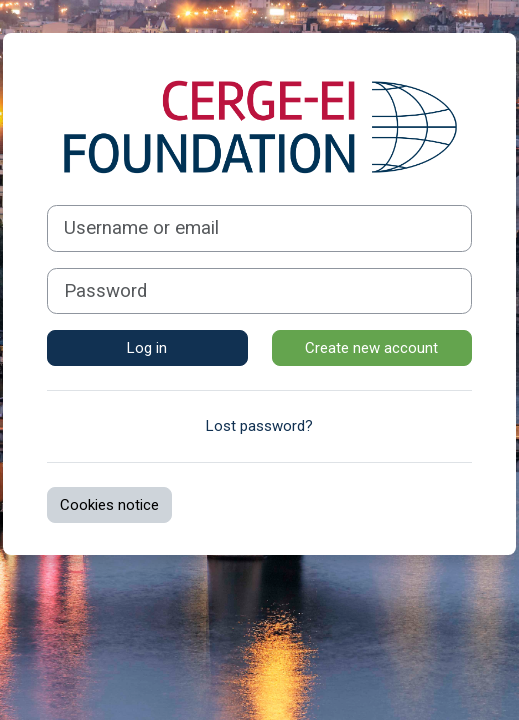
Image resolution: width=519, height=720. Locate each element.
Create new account (371, 348)
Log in (147, 348)
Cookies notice (109, 505)
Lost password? (259, 426)
